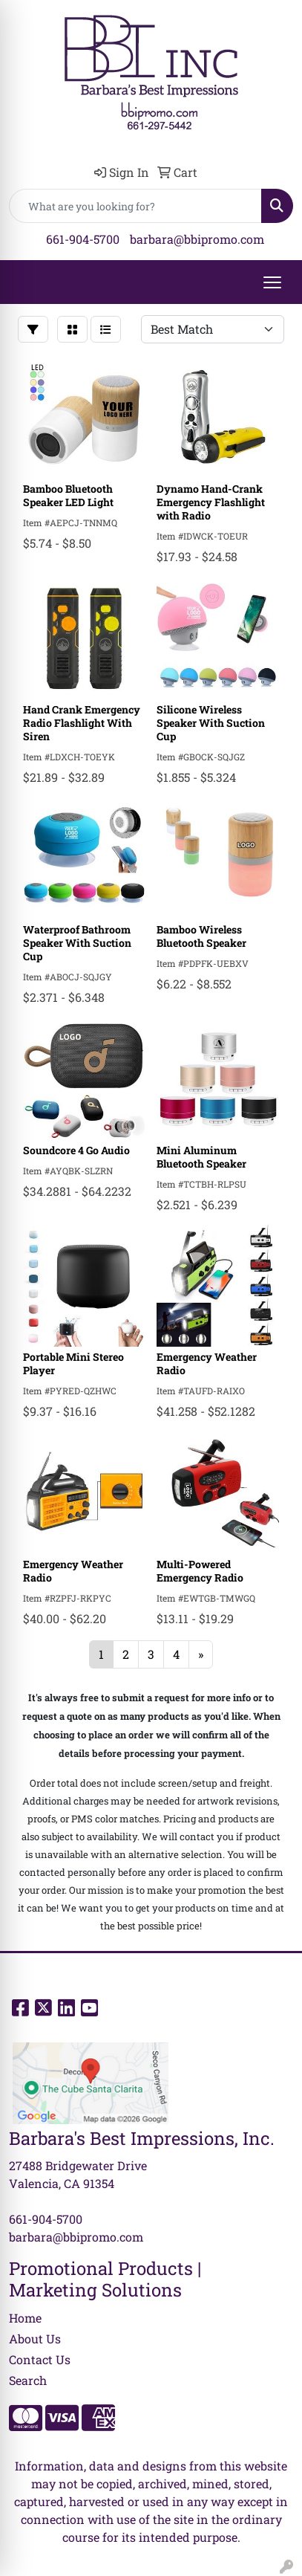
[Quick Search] (135, 206)
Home (25, 2318)
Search (28, 2380)
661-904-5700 (82, 239)
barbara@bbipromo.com (197, 239)
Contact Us (39, 2359)
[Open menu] (272, 282)
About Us (35, 2338)
